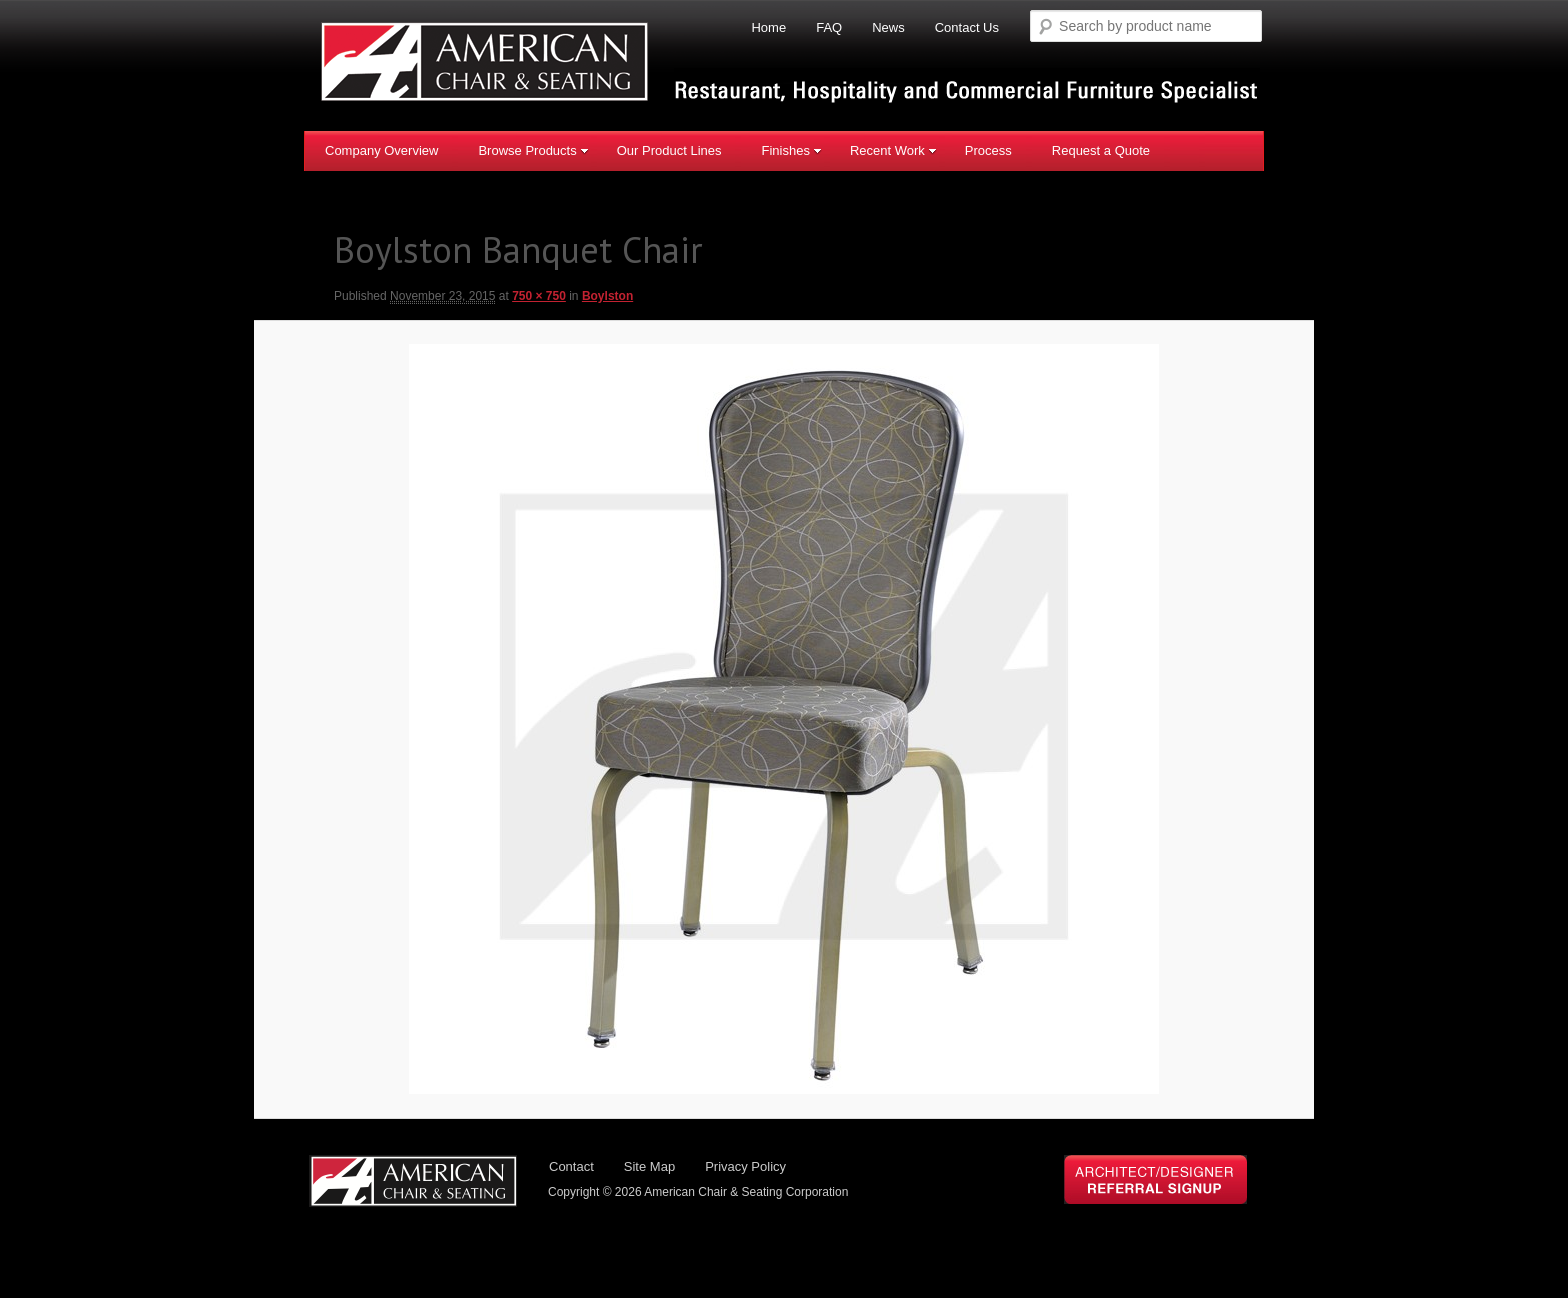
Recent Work (893, 149)
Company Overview (381, 149)
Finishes (791, 149)
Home (768, 27)
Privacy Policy (745, 1168)
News (888, 27)
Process (988, 149)
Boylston (607, 296)
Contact (571, 1168)
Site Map (649, 1168)
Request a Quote (1101, 149)
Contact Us (967, 27)
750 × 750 (539, 296)
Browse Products (533, 149)
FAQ (829, 27)
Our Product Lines (669, 149)
